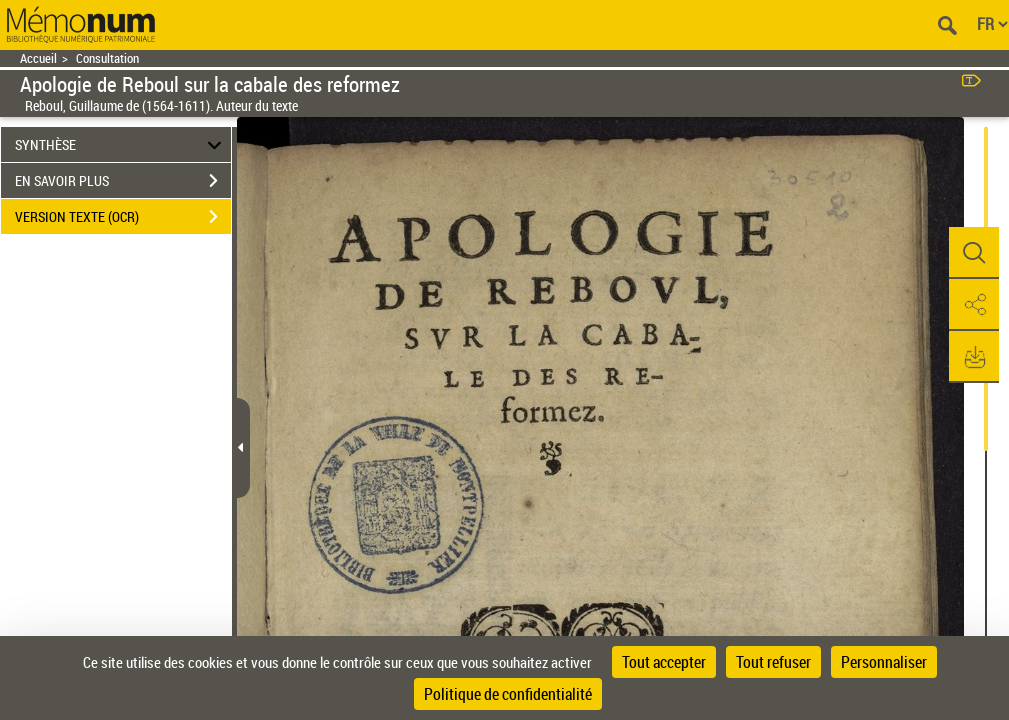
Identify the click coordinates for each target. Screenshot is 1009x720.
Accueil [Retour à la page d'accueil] (38, 58)
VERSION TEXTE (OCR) (123, 217)
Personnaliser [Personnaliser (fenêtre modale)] (884, 662)
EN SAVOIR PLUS (123, 181)
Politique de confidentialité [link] (508, 694)
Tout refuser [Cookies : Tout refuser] (773, 662)
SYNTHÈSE (121, 144)
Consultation (107, 58)
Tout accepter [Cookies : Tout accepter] (664, 662)
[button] (974, 253)
